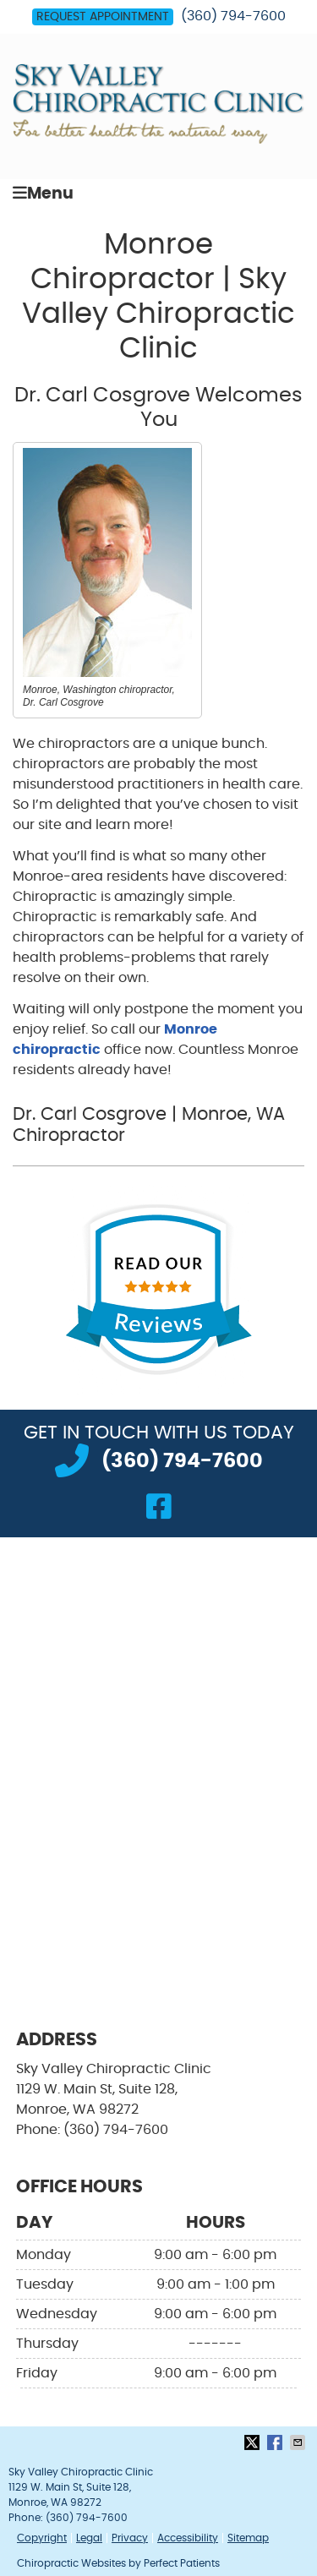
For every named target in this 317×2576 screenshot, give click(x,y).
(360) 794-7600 (233, 16)
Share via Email (299, 2442)
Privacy (130, 2538)
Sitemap (248, 2538)
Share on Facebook (276, 2442)
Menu (43, 193)
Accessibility (187, 2538)
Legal (89, 2538)
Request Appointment (102, 17)
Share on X (253, 2442)
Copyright (42, 2538)
